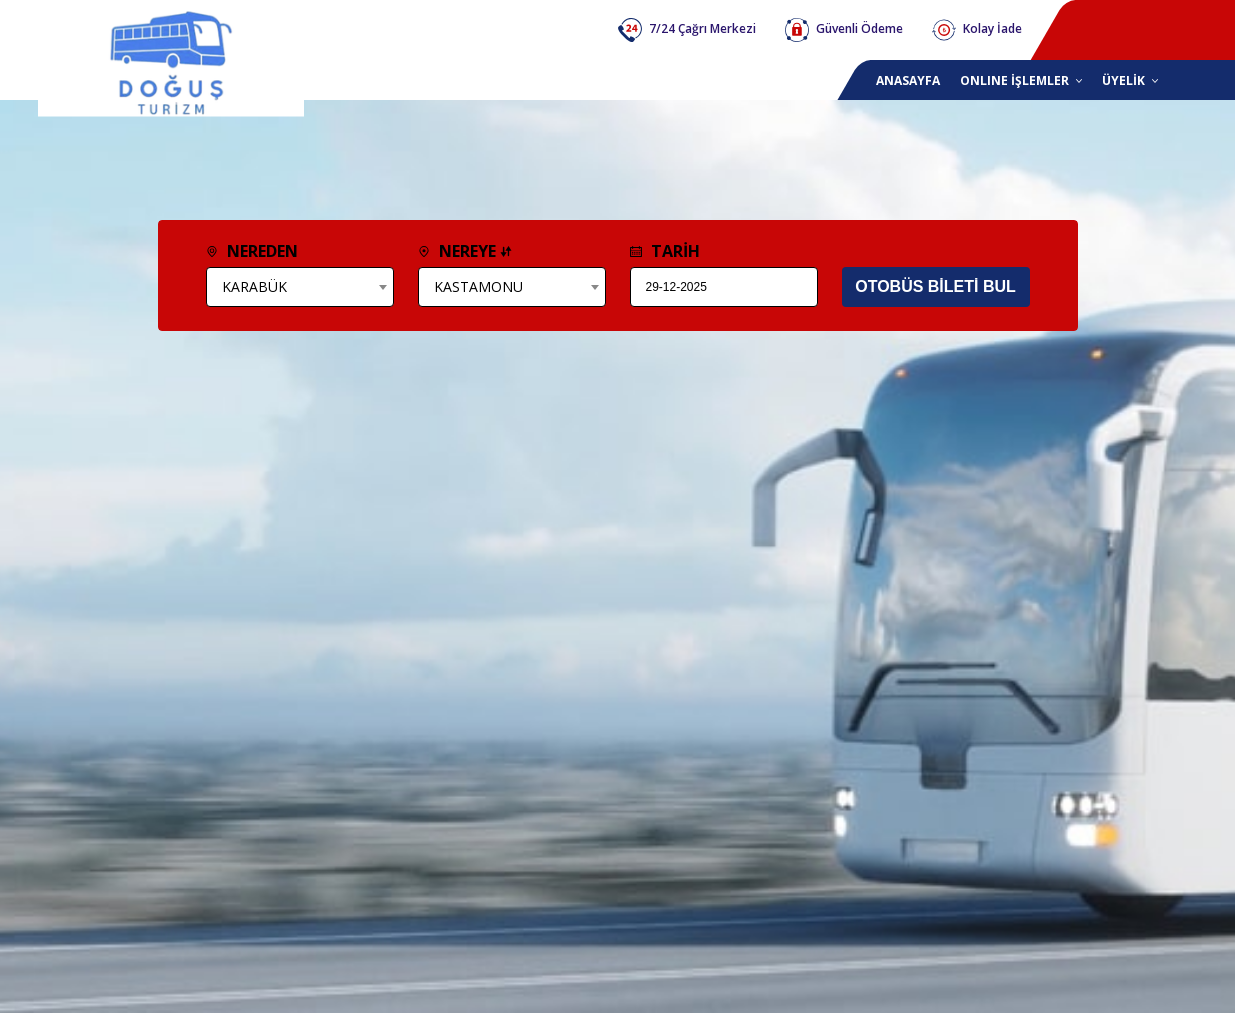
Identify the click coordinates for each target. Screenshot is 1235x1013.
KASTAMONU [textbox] (478, 286)
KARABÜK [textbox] (254, 286)
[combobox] (300, 287)
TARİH (665, 251)
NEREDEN (252, 251)
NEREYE (465, 251)
